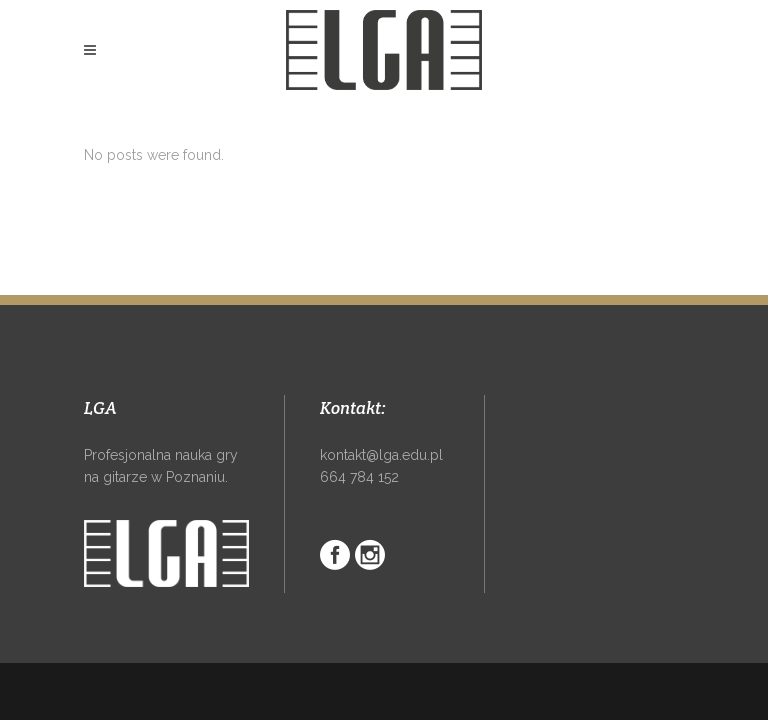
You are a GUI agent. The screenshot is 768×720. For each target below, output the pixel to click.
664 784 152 (359, 477)
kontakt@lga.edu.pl (381, 455)
